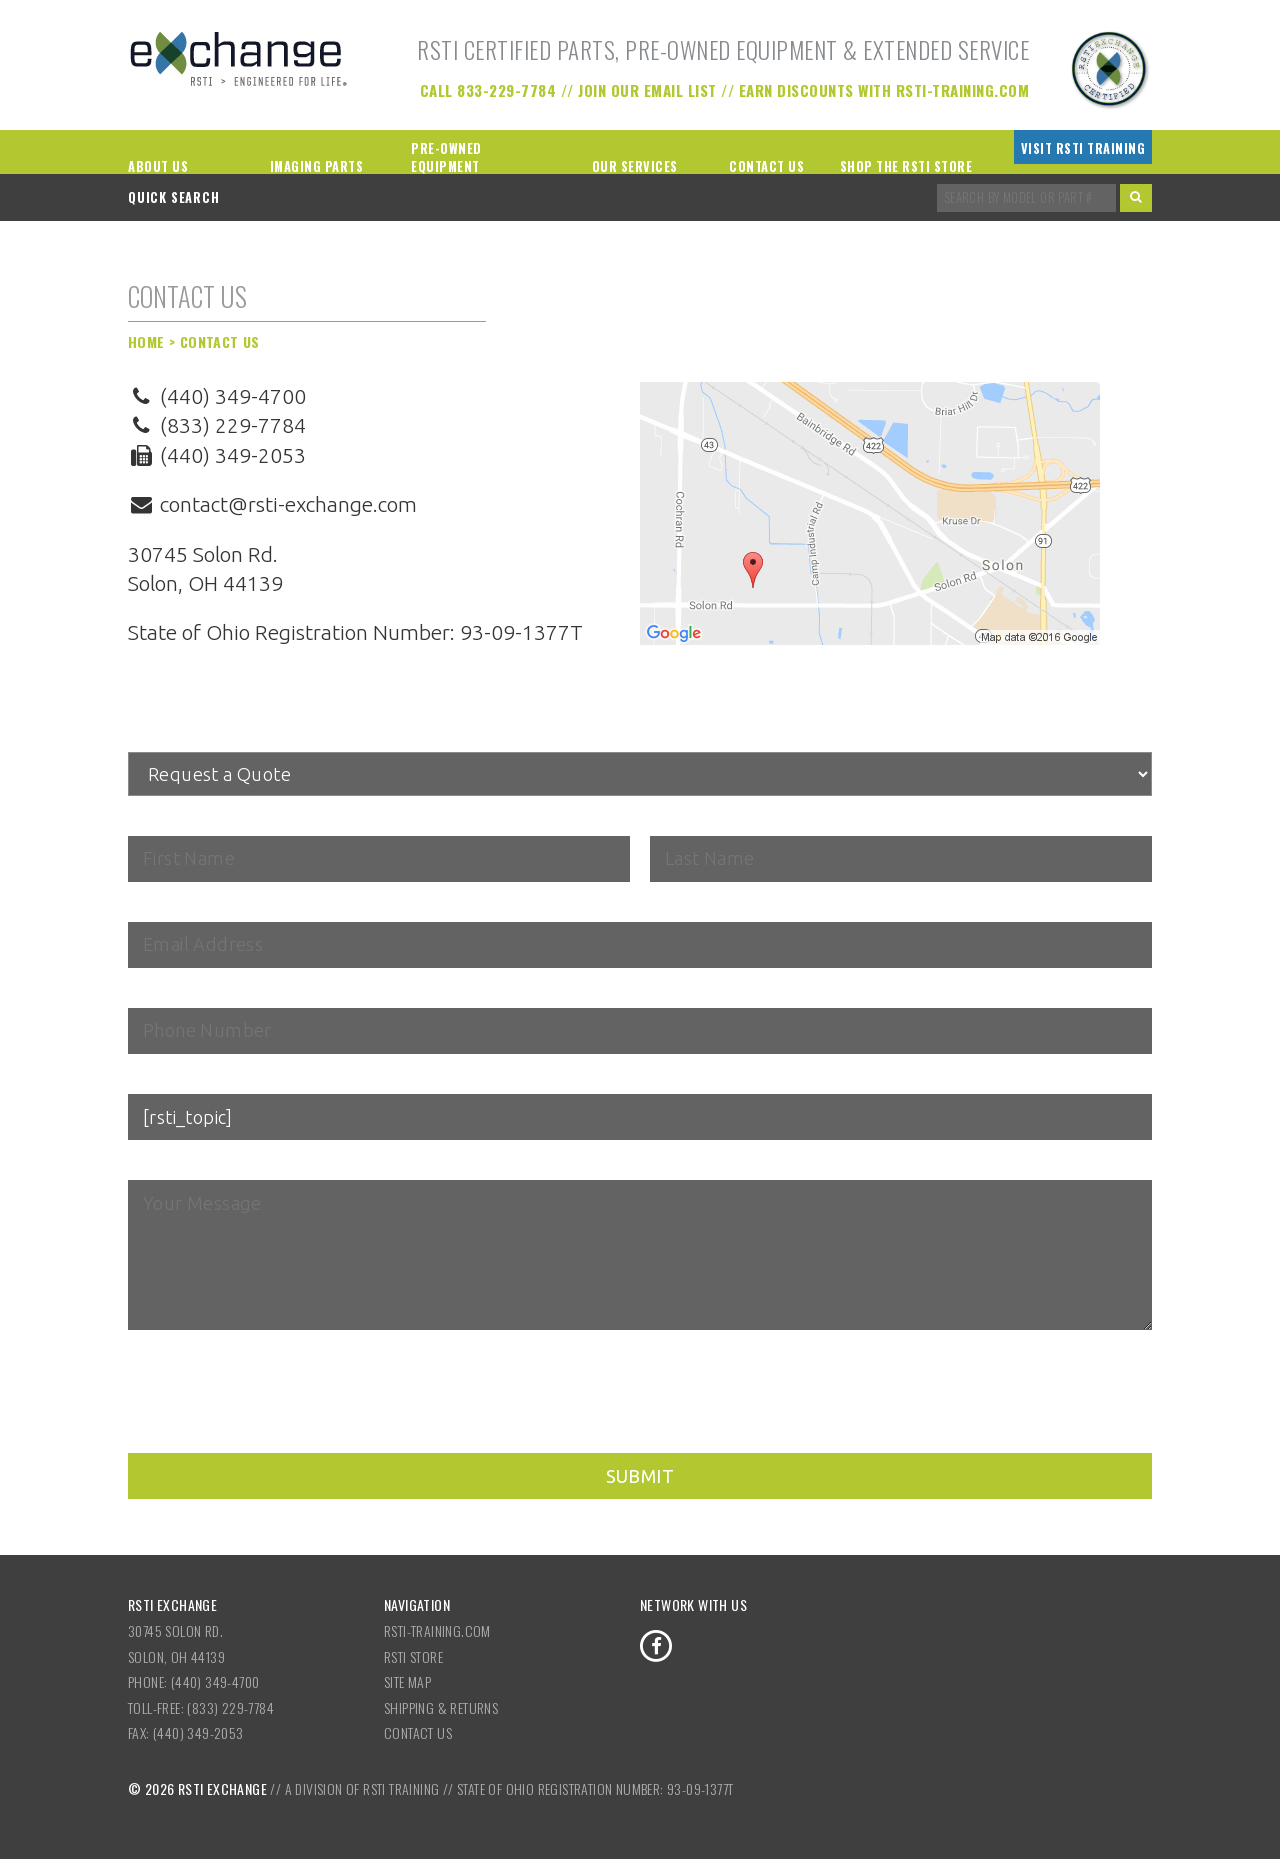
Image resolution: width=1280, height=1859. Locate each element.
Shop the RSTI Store (906, 166)
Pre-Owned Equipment (446, 158)
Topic (147, 1079)
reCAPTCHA (169, 1360)
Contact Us (766, 166)
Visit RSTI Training (1083, 148)
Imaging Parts (317, 166)
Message (163, 1165)
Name (152, 821)
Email (151, 907)
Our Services (635, 166)
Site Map (407, 1681)
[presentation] (280, 1414)
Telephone (165, 993)
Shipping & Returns (441, 1707)
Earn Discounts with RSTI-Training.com (884, 90)
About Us (158, 166)
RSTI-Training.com (437, 1630)
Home (146, 341)
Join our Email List (647, 90)
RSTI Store (413, 1656)
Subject (159, 737)
